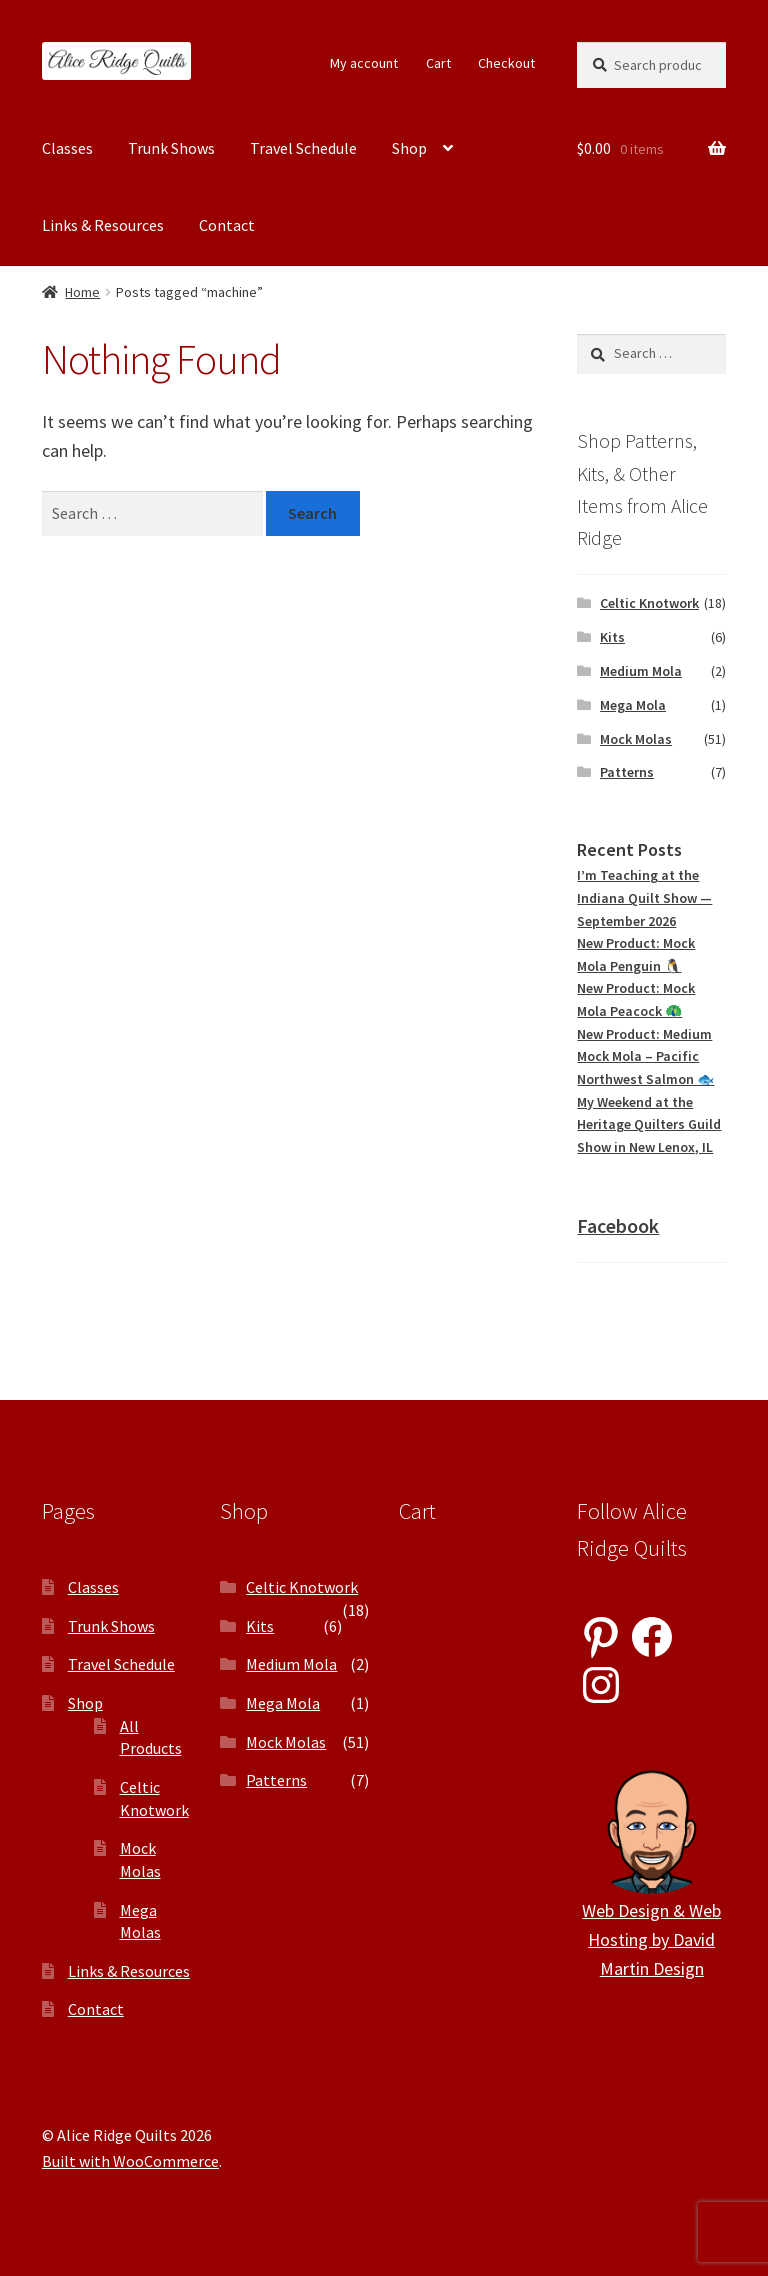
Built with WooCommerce (130, 2161)
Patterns (627, 772)
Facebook (618, 1225)
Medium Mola (641, 671)
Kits (612, 637)
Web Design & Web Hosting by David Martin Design (651, 1939)
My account (364, 63)
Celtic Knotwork (649, 603)
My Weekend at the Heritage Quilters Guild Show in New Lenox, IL (649, 1124)
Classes (67, 148)
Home (82, 292)
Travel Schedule (303, 148)
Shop (409, 148)
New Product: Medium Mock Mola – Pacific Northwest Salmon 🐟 (645, 1056)
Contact (227, 225)
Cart (438, 63)
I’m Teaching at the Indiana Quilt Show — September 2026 (644, 897)
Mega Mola (633, 705)
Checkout (506, 63)
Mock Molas (636, 739)
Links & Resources (103, 225)
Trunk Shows (171, 148)
